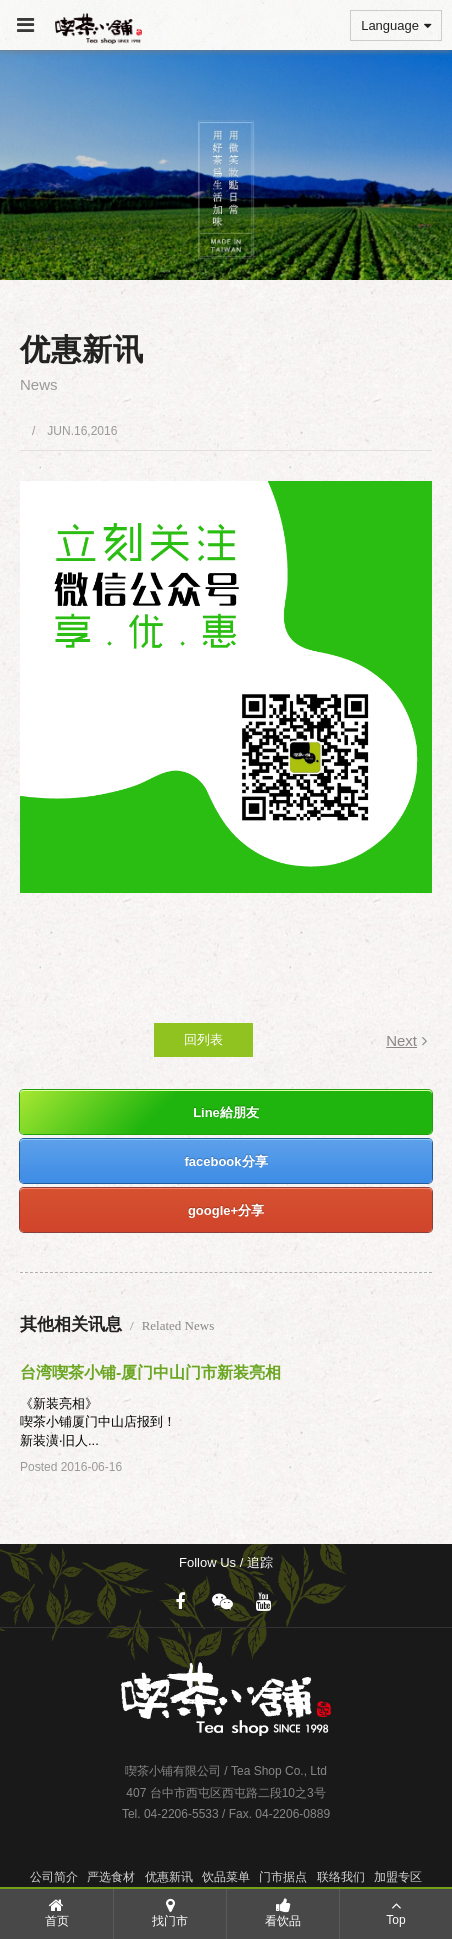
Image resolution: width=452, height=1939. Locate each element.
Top (396, 1912)
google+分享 (226, 1210)
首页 (56, 1912)
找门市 (170, 1912)
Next (406, 1040)
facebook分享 (225, 1161)
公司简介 (54, 1877)
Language (396, 25)
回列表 (203, 1039)
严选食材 (111, 1877)
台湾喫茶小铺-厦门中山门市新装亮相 (150, 1372)
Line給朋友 (226, 1112)
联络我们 (341, 1877)
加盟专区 (398, 1877)
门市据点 (283, 1877)
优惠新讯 (169, 1877)
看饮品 (283, 1912)
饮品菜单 (226, 1877)
